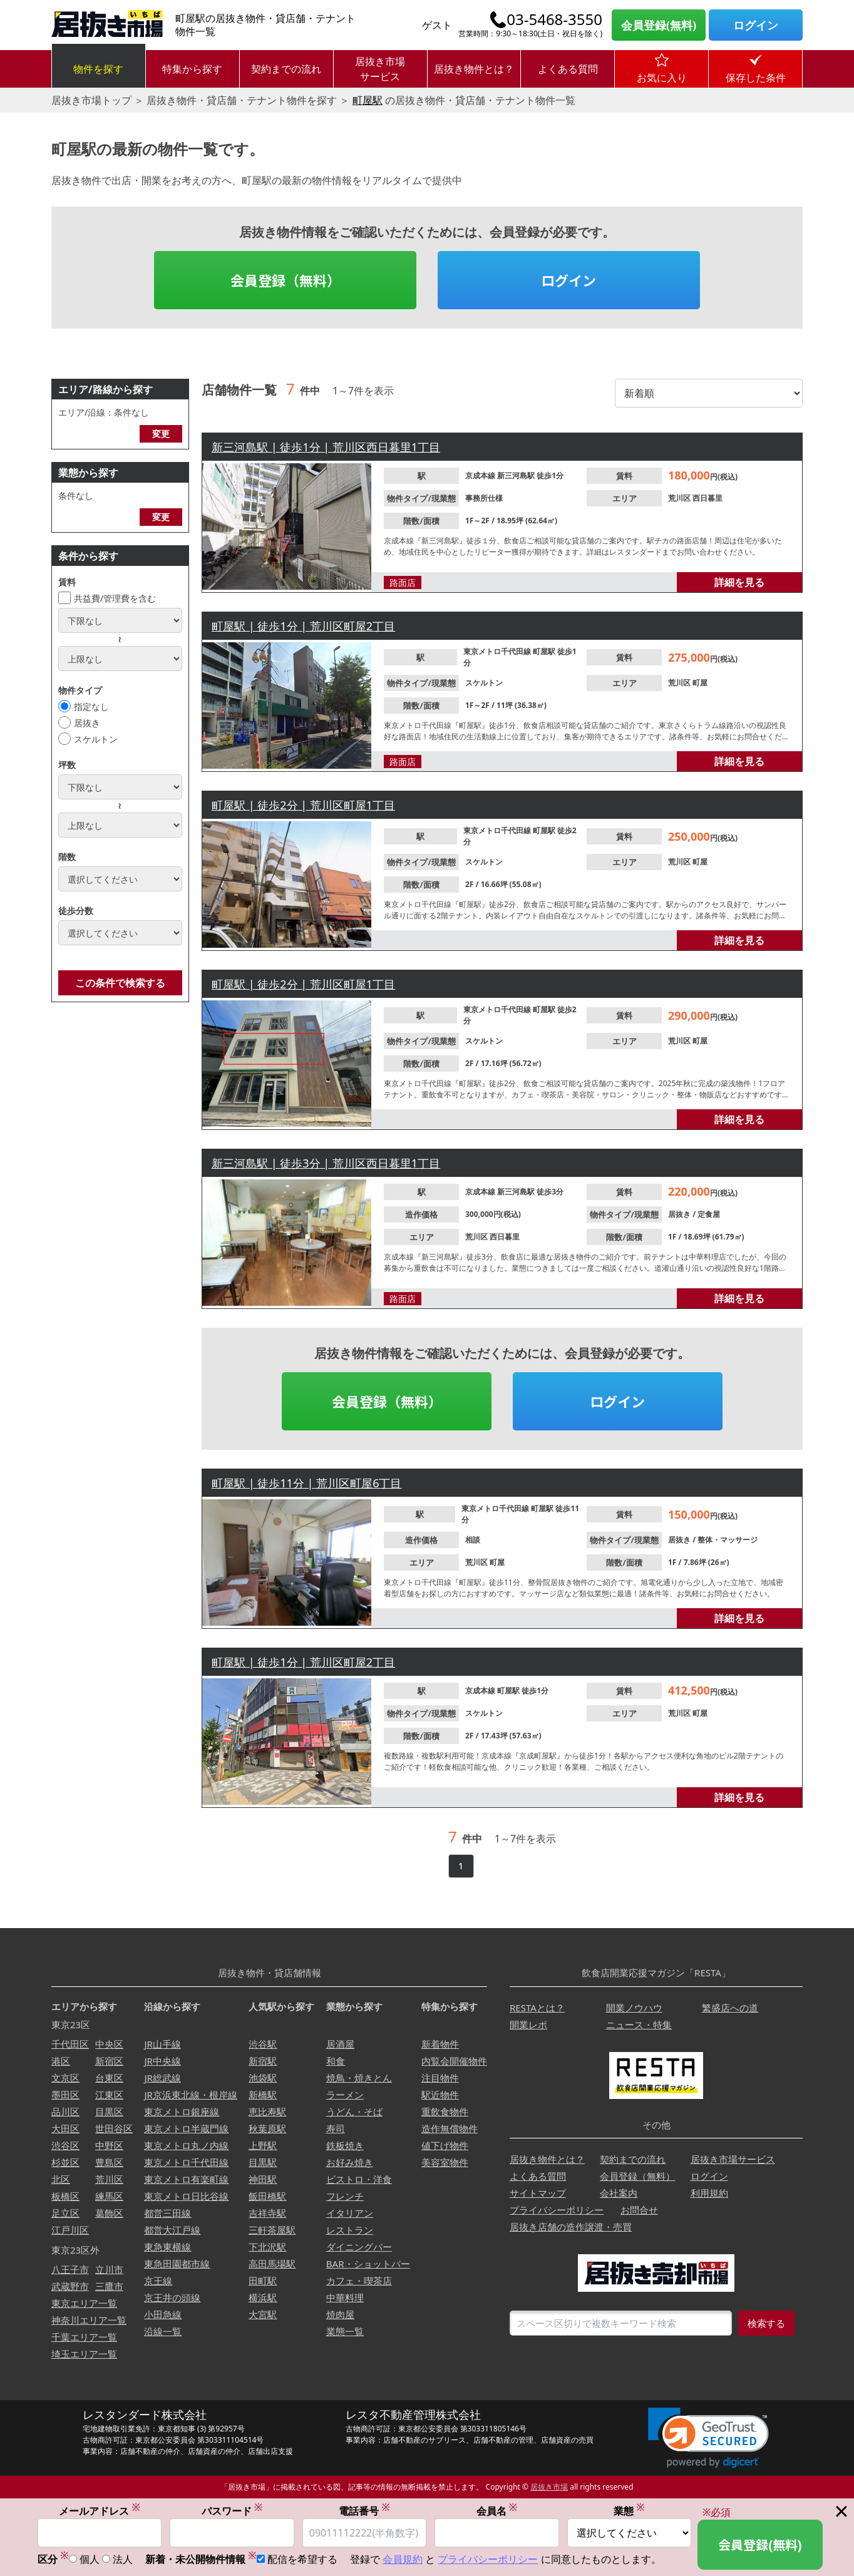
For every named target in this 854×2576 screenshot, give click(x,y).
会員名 (497, 2512)
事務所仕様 (484, 498)
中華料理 (345, 2297)
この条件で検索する (120, 983)
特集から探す (192, 69)
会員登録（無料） (285, 280)
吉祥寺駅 (267, 2213)
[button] (708, 2438)
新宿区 (109, 2061)
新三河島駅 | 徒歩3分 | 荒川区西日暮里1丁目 (326, 1163)
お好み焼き (349, 2162)
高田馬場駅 (272, 2263)
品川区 (65, 2111)
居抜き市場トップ (91, 100)
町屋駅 (367, 100)
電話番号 (364, 2512)
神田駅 (263, 2179)
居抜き (87, 723)
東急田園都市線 (177, 2263)
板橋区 (65, 2196)
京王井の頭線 (172, 2297)
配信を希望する (302, 2561)
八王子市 (70, 2269)
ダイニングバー (359, 2246)
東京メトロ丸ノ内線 (186, 2145)
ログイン (755, 25)
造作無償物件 (449, 2128)
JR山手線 (162, 2044)
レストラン (349, 2230)
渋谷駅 (263, 2044)
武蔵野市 (70, 2286)
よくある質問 (568, 69)
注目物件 (440, 2077)
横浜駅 (263, 2297)
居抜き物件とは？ (474, 69)
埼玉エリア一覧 (84, 2354)
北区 (60, 2179)
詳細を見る (739, 582)
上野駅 (263, 2145)
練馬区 (109, 2196)
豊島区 (109, 2162)
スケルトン (96, 739)
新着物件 (440, 2044)
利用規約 (709, 2193)
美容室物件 (444, 2162)
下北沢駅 (267, 2246)
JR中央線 (162, 2061)
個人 (90, 2561)
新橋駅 (263, 2094)
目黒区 (109, 2111)
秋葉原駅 (267, 2128)
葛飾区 (109, 2213)
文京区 (65, 2077)
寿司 (335, 2128)
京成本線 (481, 475)
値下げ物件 (444, 2145)
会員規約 (403, 2561)
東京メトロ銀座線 (181, 2111)
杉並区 (65, 2162)
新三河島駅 (517, 475)
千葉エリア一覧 (84, 2337)
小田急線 (163, 2314)
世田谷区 (114, 2128)
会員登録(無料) (658, 25)
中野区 (109, 2145)
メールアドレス (99, 2512)
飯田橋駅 (267, 2196)
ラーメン (345, 2094)
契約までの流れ (286, 69)
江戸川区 (70, 2230)
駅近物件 (440, 2094)
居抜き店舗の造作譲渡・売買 (571, 2226)
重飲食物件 (444, 2111)
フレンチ (345, 2196)
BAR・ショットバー (368, 2263)
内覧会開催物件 (454, 2061)
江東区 (109, 2094)
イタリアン (349, 2213)
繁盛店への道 (730, 2007)
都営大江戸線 (172, 2230)
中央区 (109, 2044)
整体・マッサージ (727, 1539)
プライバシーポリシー (557, 2210)
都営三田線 (167, 2213)
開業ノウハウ (634, 2007)
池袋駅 (263, 2077)
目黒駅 (263, 2162)
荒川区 (680, 498)
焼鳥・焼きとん (359, 2077)
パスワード (232, 2512)
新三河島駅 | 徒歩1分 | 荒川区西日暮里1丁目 (326, 446)
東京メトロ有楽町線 (186, 2179)
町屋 (699, 682)
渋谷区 (65, 2145)
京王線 (158, 2280)
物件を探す (98, 69)
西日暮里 (707, 498)
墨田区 (65, 2094)
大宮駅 (263, 2314)
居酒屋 (340, 2044)
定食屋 (708, 1214)
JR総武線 (162, 2077)
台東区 (109, 2077)
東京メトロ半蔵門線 (186, 2128)
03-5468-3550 (554, 19)
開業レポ (528, 2024)
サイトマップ (538, 2193)
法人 (123, 2561)
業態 (629, 2512)
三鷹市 (109, 2286)
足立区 (65, 2213)
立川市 (109, 2269)
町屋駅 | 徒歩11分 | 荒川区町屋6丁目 (306, 1483)
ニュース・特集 (639, 2024)
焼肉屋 (340, 2314)
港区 (60, 2061)
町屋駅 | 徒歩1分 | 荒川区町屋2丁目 (303, 626)
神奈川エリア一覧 (88, 2320)
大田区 (65, 2128)
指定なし (91, 706)
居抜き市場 (549, 2486)
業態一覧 (345, 2331)
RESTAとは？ (537, 2007)
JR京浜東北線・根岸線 (190, 2094)
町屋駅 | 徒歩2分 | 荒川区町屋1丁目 (303, 805)
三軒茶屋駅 (272, 2230)
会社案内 (618, 2193)
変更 (161, 433)
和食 (335, 2061)
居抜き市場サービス (380, 68)
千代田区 (70, 2044)
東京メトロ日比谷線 (186, 2196)
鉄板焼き (345, 2145)
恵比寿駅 (267, 2111)
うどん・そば (354, 2111)
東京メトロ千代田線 (498, 651)
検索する (766, 2323)
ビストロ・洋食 (359, 2179)
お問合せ (639, 2210)
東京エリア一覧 (84, 2303)
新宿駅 (263, 2061)
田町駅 (263, 2280)
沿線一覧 (163, 2331)
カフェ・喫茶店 (359, 2280)
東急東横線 (167, 2246)
